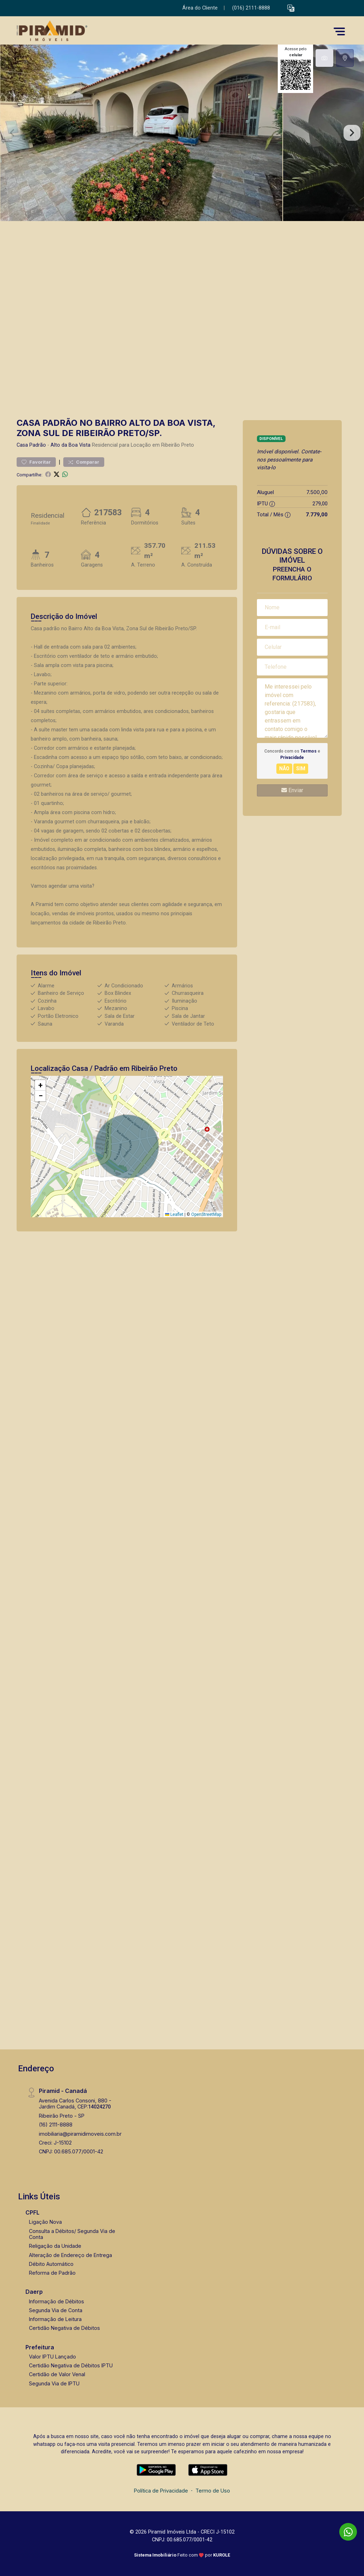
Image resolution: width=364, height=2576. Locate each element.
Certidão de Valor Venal (57, 2374)
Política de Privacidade (161, 2491)
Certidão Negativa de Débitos (64, 2328)
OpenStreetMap (206, 1214)
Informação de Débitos (56, 2301)
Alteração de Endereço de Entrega (70, 2255)
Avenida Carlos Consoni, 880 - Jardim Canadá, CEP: (75, 2104)
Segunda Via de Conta (55, 2310)
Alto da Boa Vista (70, 445)
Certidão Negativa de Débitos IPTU (71, 2365)
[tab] (324, 58)
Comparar (83, 462)
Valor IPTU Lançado (52, 2357)
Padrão (37, 445)
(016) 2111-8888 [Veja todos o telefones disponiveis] (251, 8)
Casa (22, 445)
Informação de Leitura (55, 2319)
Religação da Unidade (55, 2246)
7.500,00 (317, 492)
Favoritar (36, 462)
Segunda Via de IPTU (54, 2383)
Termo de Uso (212, 2491)
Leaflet (174, 1214)
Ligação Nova (45, 2222)
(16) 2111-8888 (55, 2125)
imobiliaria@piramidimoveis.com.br (80, 2134)
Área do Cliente (200, 8)
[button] (291, 8)
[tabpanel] (182, 133)
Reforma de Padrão (52, 2273)
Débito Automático (51, 2264)
